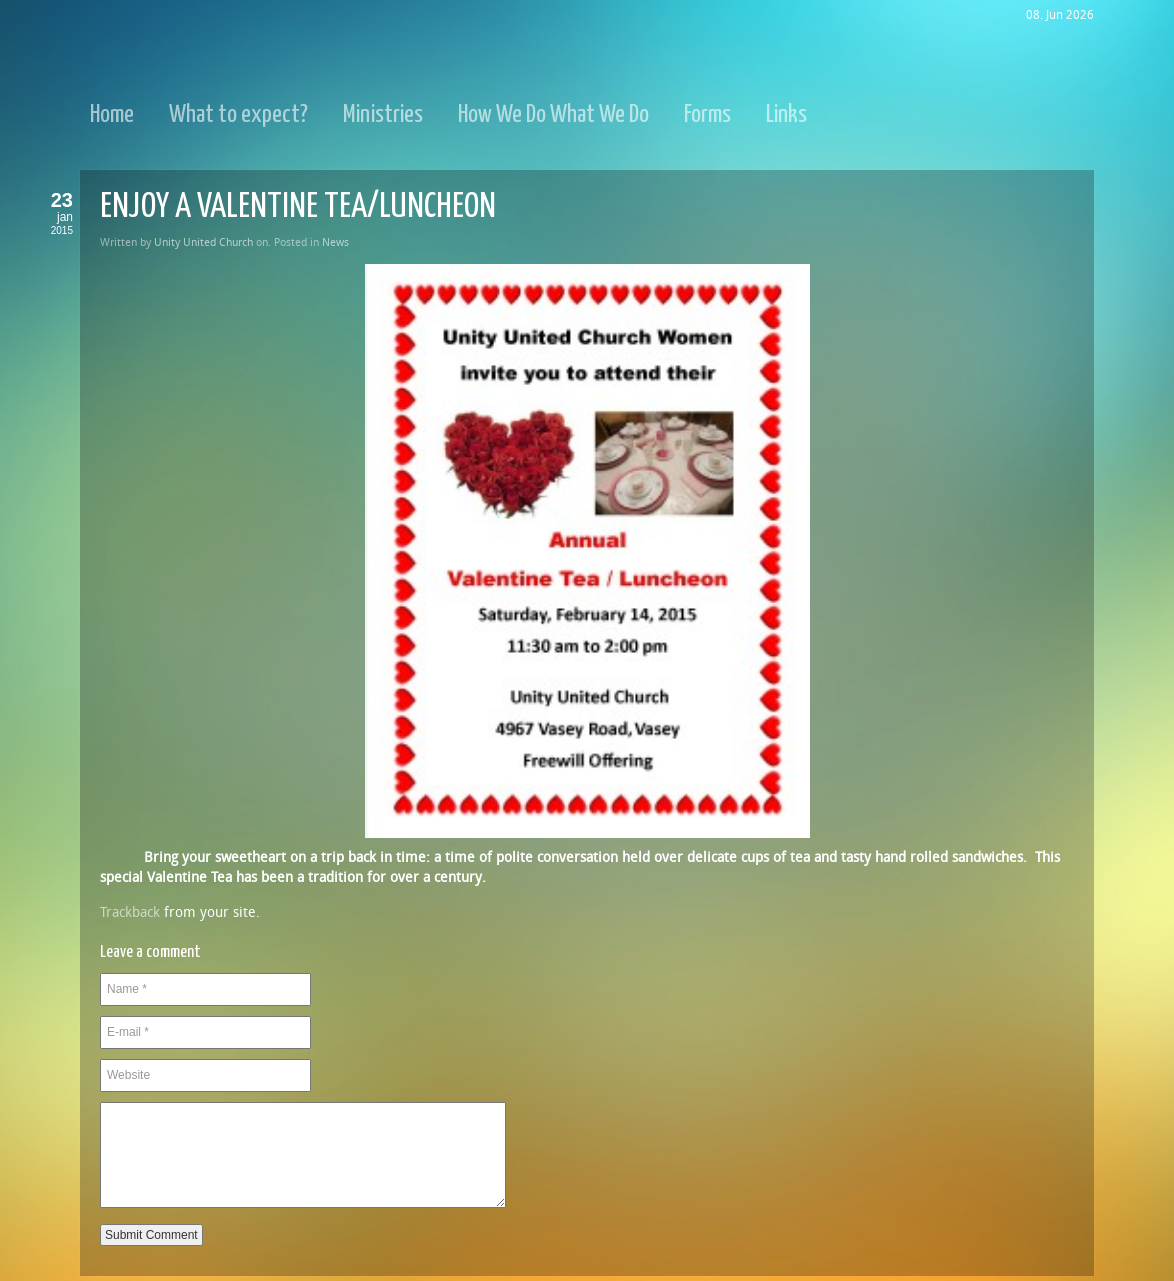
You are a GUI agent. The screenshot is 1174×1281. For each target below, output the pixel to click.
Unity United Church (203, 242)
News (335, 242)
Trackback (130, 912)
